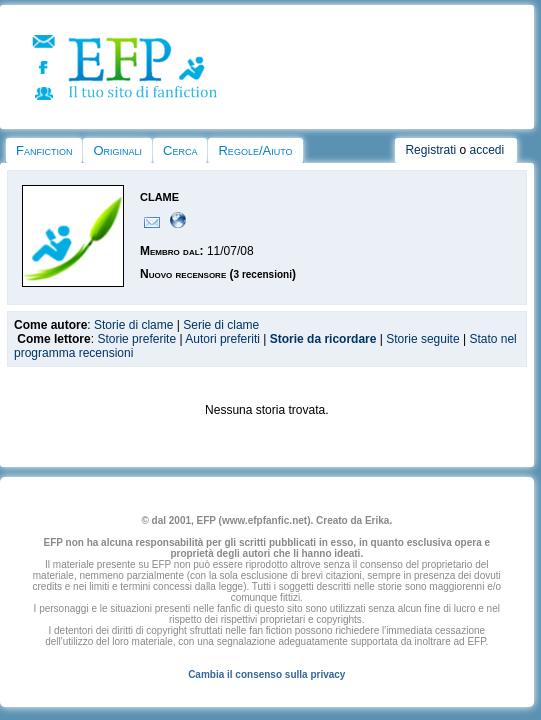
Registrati (430, 150)
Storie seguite (422, 339)
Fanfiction (44, 150)
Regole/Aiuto (255, 150)
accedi (486, 150)
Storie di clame (133, 325)
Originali (117, 150)
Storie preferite (136, 339)
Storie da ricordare (323, 339)
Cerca (180, 150)
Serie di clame (221, 325)
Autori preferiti (222, 339)
